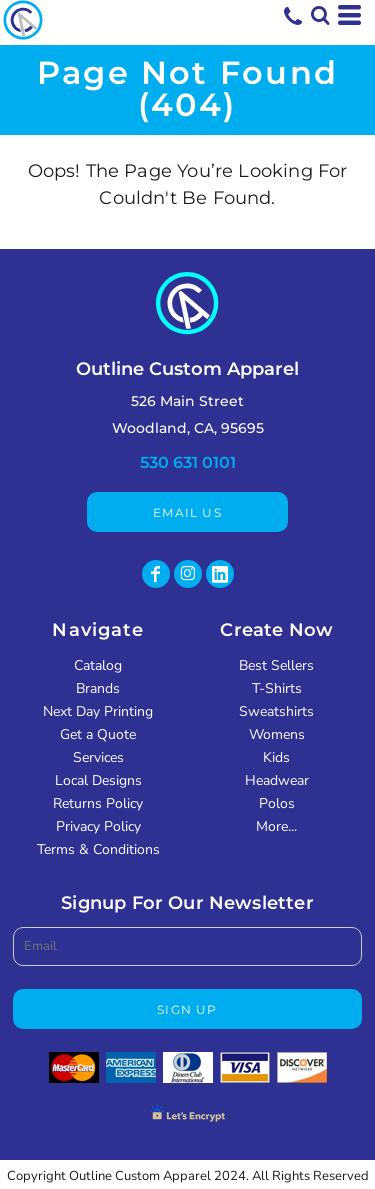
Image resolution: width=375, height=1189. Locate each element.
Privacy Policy (98, 826)
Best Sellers (276, 665)
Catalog (98, 665)
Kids (276, 757)
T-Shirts (277, 688)
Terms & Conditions (98, 849)
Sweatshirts (276, 711)
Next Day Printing (98, 711)
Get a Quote (98, 734)
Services (98, 757)
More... (276, 826)
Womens (277, 734)
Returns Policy (98, 803)
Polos (277, 803)
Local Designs (98, 780)
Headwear (277, 780)
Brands (98, 688)
